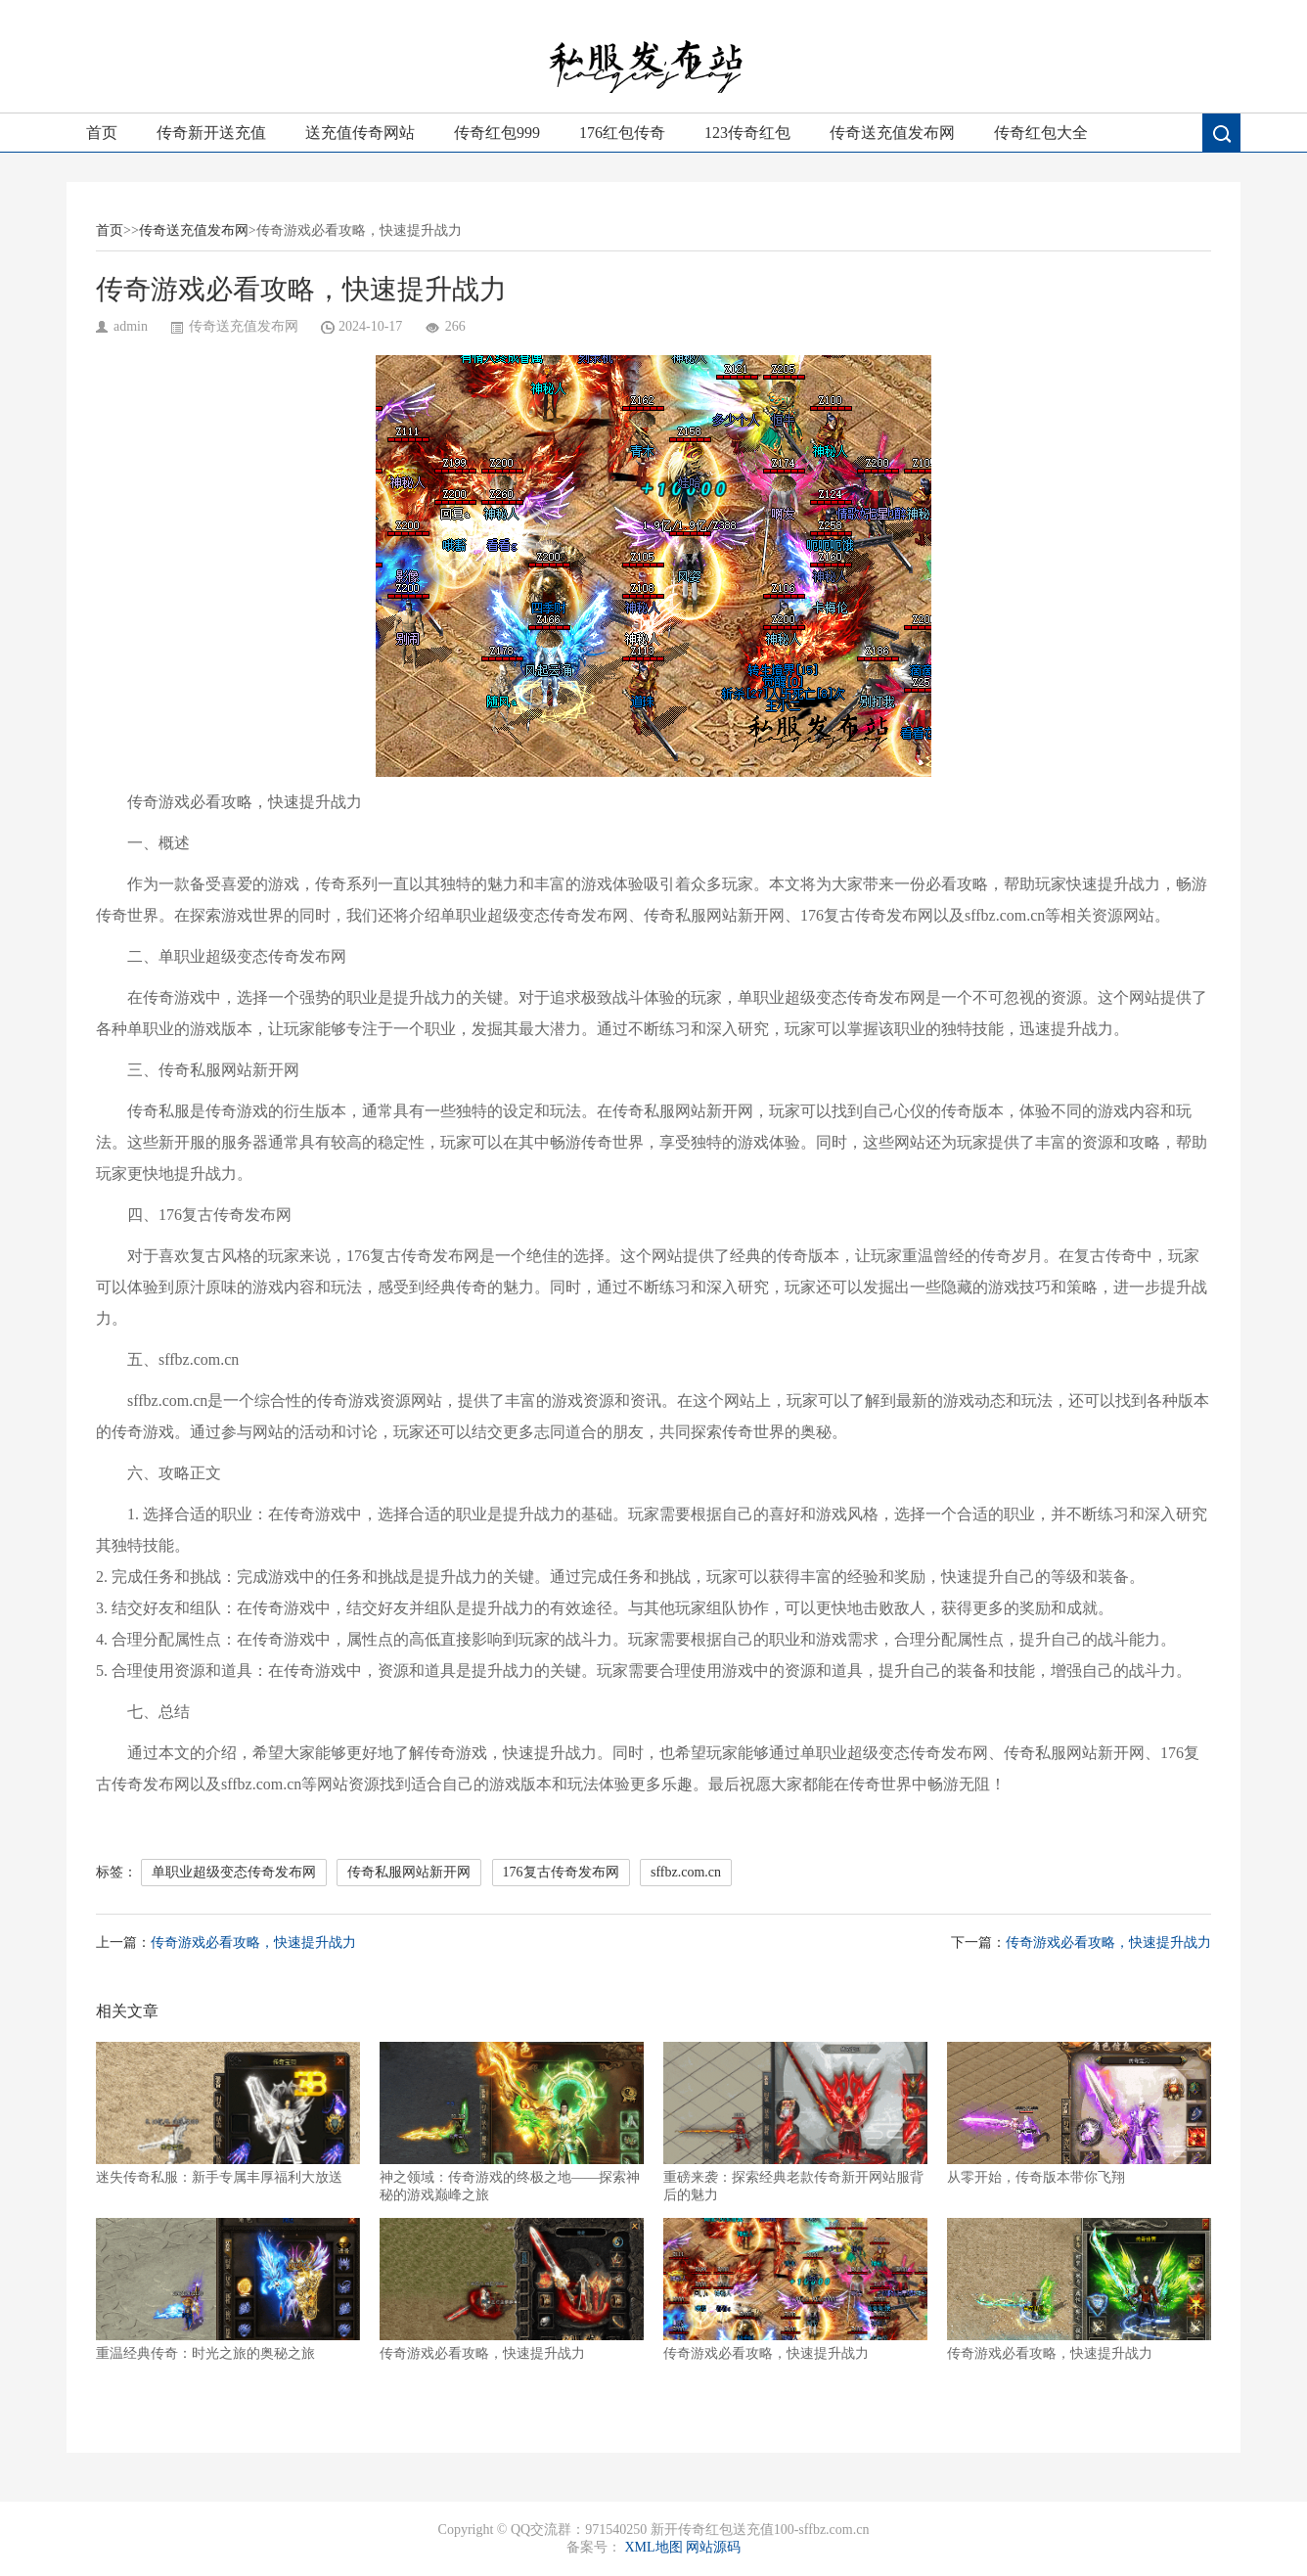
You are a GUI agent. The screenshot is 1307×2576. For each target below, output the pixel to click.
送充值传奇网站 (360, 132)
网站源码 (713, 2547)
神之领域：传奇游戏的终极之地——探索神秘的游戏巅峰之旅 (512, 2122)
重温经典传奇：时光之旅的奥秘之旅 (228, 2289)
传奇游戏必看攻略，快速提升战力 (253, 1942)
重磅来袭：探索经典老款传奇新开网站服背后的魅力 (795, 2122)
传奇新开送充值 (211, 132)
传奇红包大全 (1041, 132)
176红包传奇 (622, 132)
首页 (101, 132)
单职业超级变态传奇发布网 (234, 1872)
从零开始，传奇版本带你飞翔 (1079, 2113)
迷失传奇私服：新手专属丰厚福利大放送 (228, 2113)
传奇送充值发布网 (892, 132)
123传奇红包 (747, 132)
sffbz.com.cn (686, 1872)
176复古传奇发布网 (561, 1872)
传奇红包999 (497, 132)
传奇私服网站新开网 (409, 1872)
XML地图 (653, 2547)
